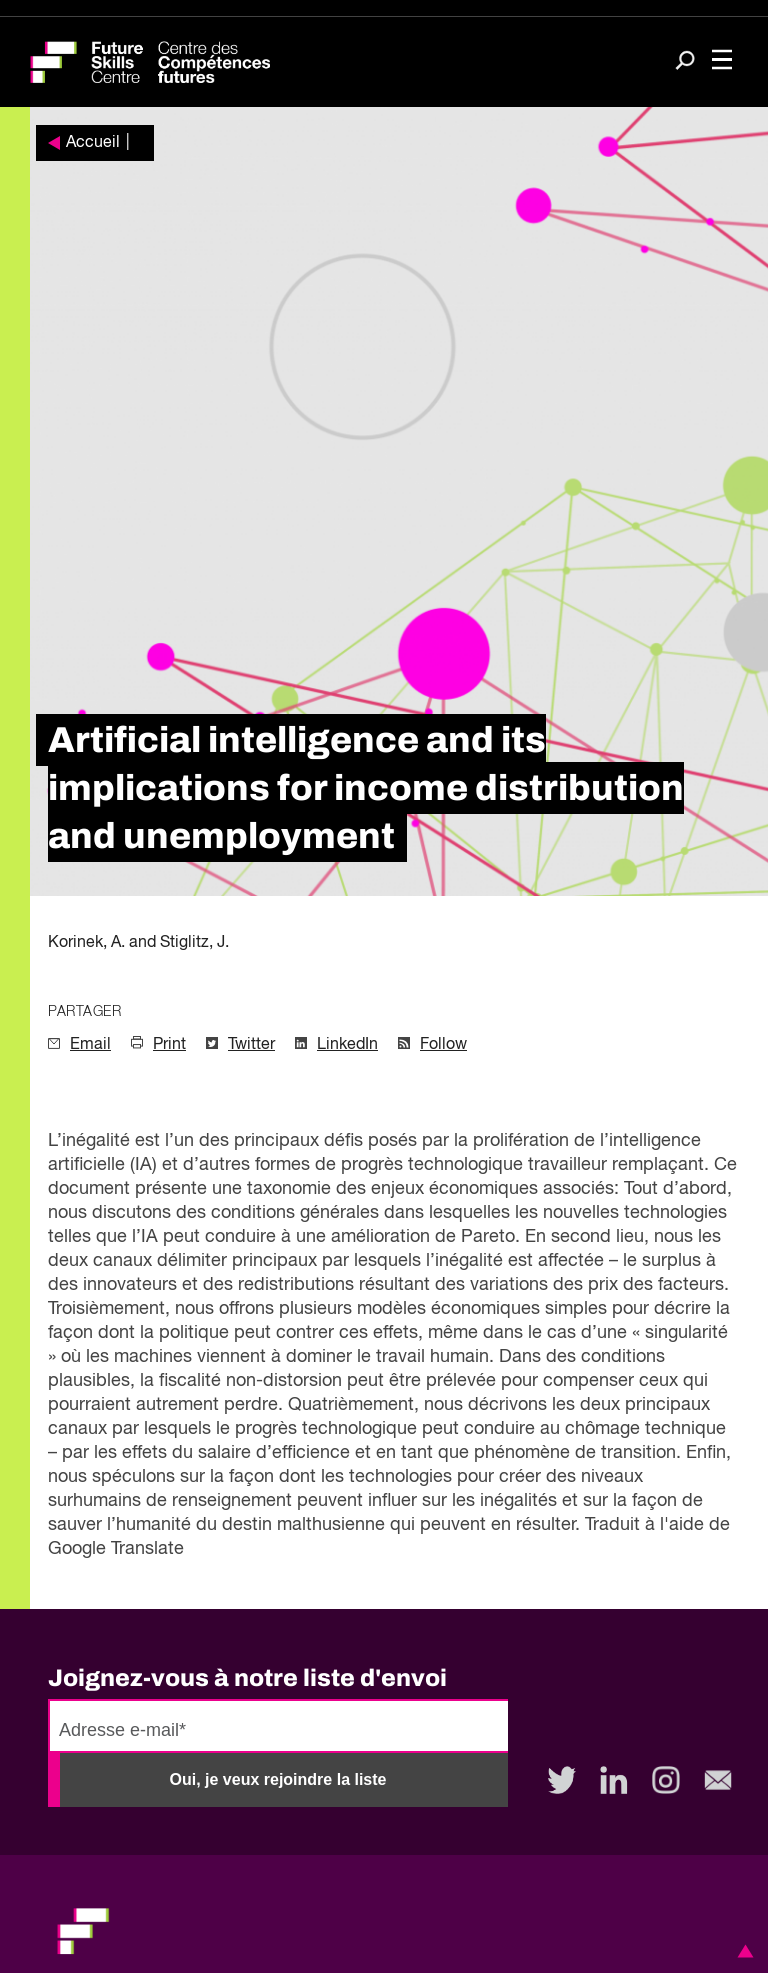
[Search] (685, 62)
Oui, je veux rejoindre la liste (278, 1779)
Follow (443, 1045)
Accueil (93, 143)
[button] (742, 1951)
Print (169, 1045)
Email (90, 1045)
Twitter (251, 1045)
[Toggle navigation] (722, 62)
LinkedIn (347, 1045)
